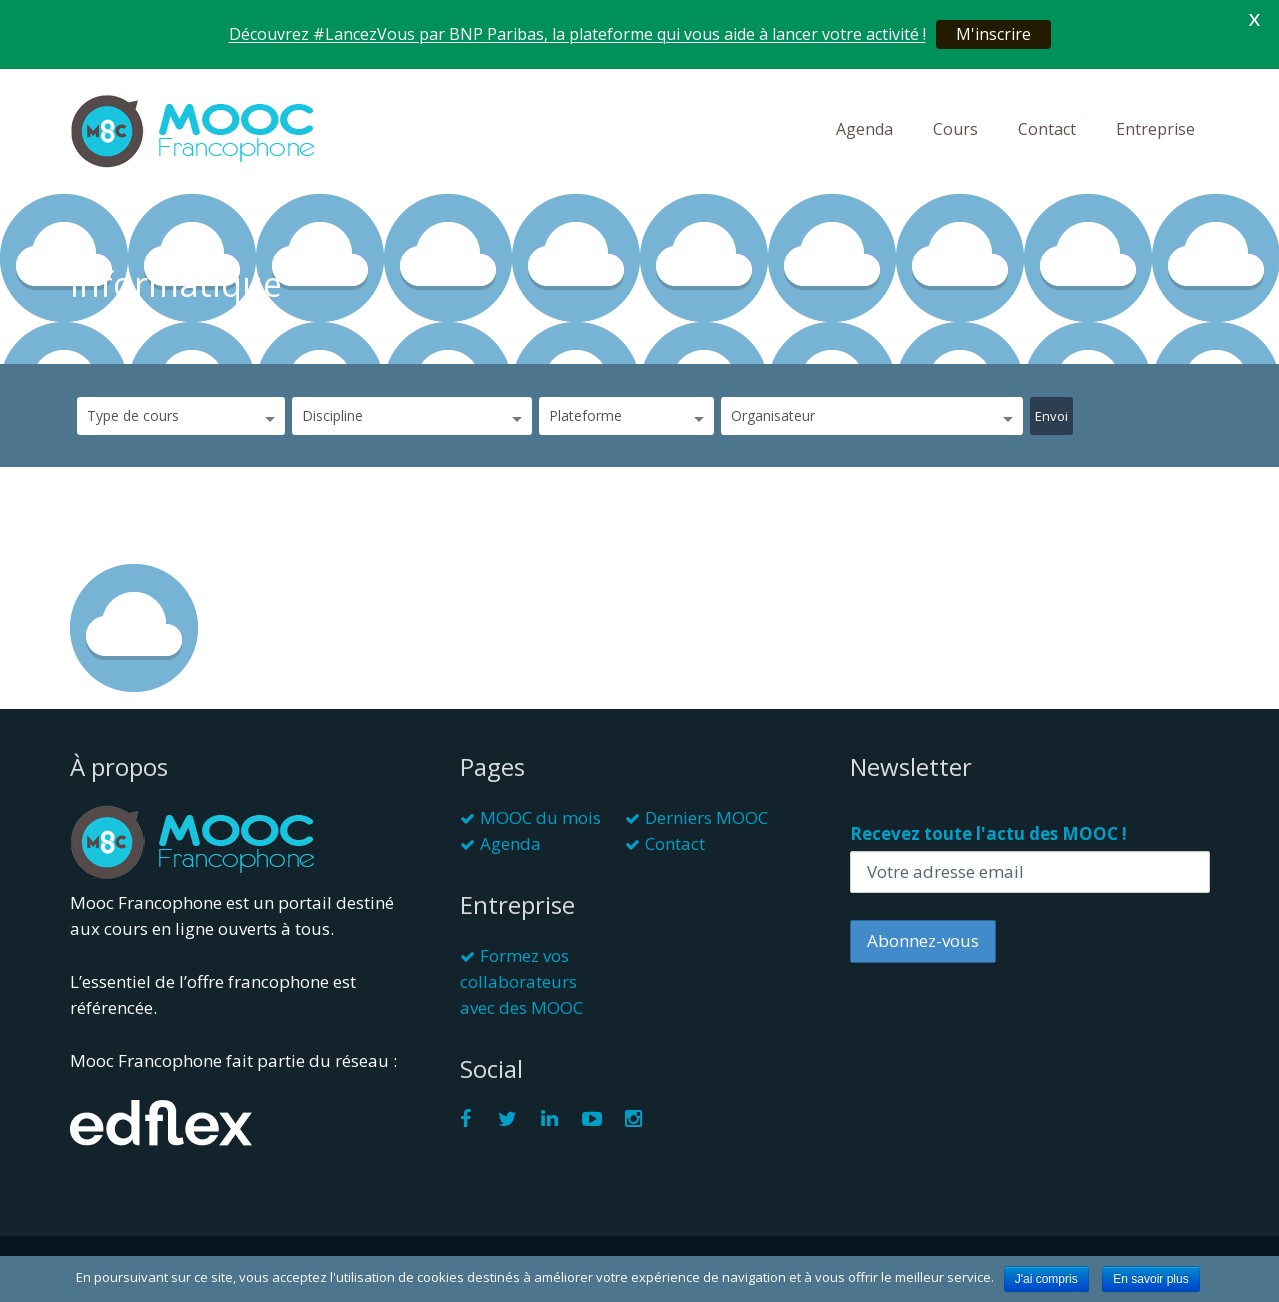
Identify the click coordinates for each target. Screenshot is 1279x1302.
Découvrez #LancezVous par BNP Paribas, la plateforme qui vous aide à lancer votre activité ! (577, 34)
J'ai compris (1046, 1279)
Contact (1047, 129)
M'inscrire (993, 34)
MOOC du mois (540, 817)
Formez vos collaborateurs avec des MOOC (521, 981)
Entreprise (1155, 129)
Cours (955, 129)
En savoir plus (1150, 1279)
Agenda (864, 129)
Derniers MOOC (706, 817)
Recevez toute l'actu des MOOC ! (988, 833)
